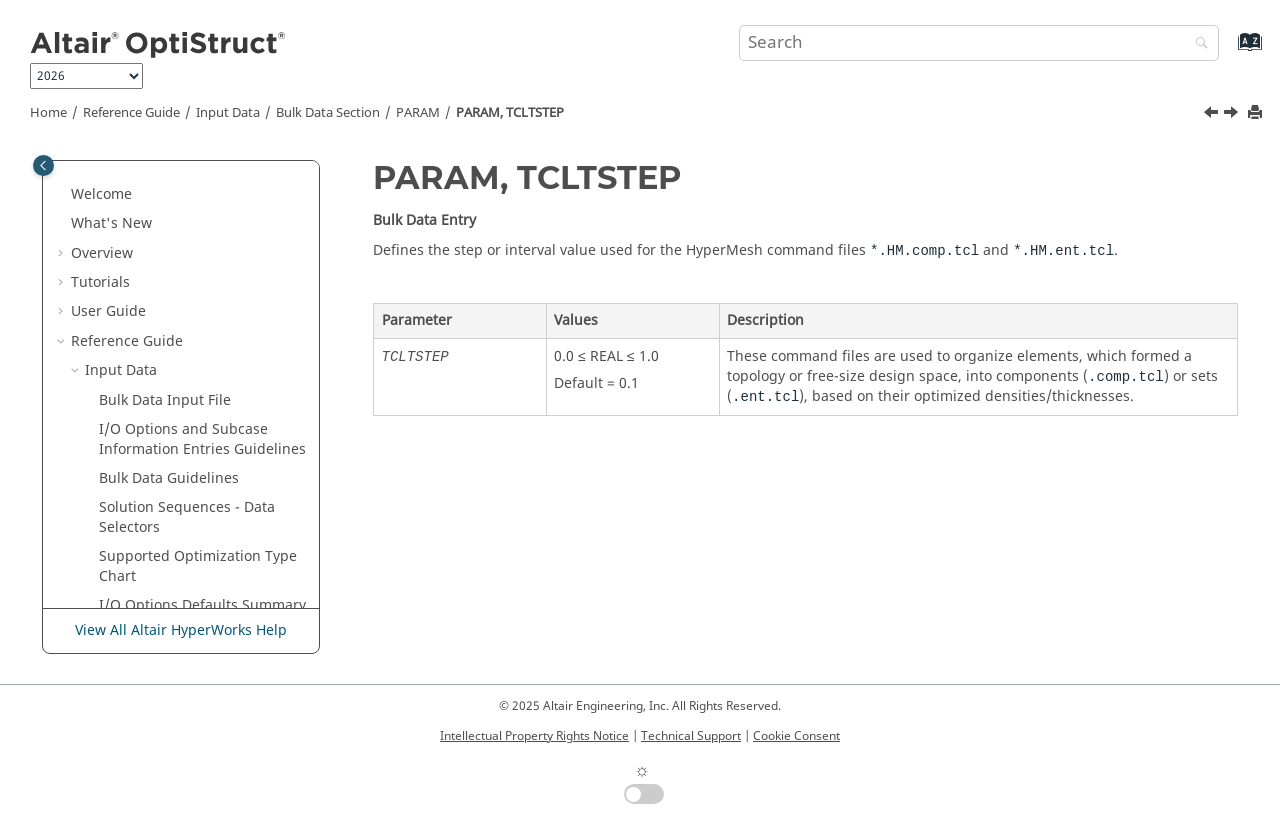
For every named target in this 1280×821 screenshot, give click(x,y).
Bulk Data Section (328, 113)
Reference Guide (131, 113)
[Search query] (979, 43)
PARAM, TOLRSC (181, 483)
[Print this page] (1257, 113)
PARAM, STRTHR (181, 277)
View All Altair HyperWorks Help (181, 630)
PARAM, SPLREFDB (188, 160)
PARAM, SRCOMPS (188, 218)
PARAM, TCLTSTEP (510, 113)
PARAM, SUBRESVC (189, 307)
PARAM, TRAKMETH (192, 512)
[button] (119, 161)
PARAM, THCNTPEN (191, 424)
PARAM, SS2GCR (181, 248)
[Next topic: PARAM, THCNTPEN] (1233, 115)
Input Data (228, 113)
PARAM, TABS (172, 336)
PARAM (418, 113)
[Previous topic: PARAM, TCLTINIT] (1213, 115)
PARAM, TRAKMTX (187, 542)
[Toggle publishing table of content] (43, 165)
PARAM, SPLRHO (181, 189)
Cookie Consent (796, 736)
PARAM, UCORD (179, 600)
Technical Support (691, 736)
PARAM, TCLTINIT (185, 365)
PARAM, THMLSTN (187, 453)
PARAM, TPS (167, 571)
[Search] (1197, 44)
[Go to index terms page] (1228, 51)
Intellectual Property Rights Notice (534, 736)
